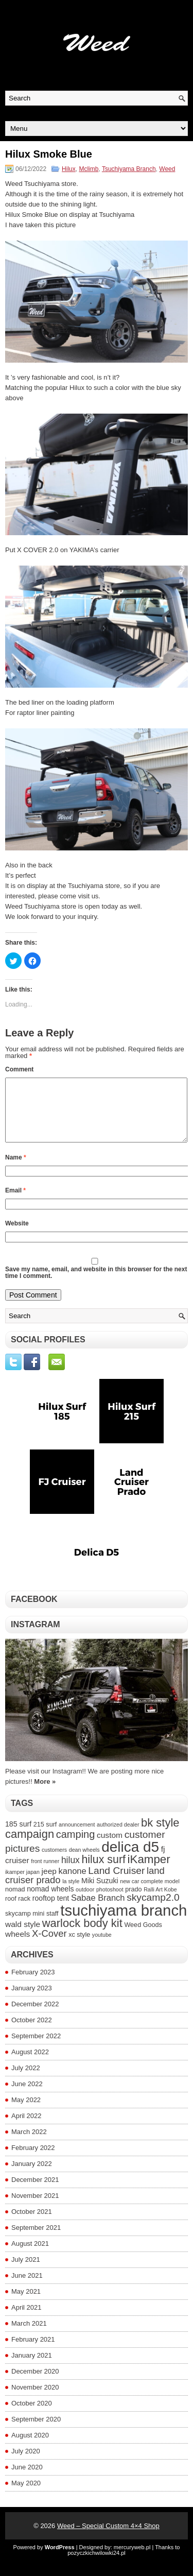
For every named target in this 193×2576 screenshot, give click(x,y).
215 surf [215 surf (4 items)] (45, 1836)
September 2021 (36, 2240)
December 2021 (35, 2192)
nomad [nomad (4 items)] (15, 1901)
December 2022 (35, 2016)
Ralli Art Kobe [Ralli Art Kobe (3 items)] (160, 1902)
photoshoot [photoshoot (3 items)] (110, 1902)
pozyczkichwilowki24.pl (96, 2565)
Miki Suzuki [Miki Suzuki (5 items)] (99, 1893)
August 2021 (30, 2256)
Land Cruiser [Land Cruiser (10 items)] (116, 1883)
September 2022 (36, 2048)
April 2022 (26, 2128)
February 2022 (33, 2160)
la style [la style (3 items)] (70, 1893)
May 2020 (26, 2495)
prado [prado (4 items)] (133, 1901)
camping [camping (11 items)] (75, 1846)
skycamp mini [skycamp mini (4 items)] (24, 1926)
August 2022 (30, 2064)
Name (15, 1169)
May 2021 (26, 2304)
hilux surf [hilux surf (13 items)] (103, 1872)
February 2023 (33, 1984)
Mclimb (88, 169)
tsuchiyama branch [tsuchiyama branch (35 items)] (123, 1922)
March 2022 (29, 2144)
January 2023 (31, 2000)
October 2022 (31, 2032)
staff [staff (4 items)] (52, 1926)
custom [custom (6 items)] (109, 1847)
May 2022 (26, 2112)
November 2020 (35, 2399)
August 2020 (30, 2447)
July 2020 (25, 2463)
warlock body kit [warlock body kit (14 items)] (82, 1935)
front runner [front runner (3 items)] (45, 1873)
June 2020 (27, 2479)
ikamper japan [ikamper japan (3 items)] (22, 1884)
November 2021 (35, 2208)
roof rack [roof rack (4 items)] (17, 1911)
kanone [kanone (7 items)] (72, 1883)
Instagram (35, 1636)
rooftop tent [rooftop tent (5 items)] (50, 1910)
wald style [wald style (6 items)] (22, 1936)
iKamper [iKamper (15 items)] (149, 1871)
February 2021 (33, 2352)
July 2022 (25, 2080)
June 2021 (27, 2288)
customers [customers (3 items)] (54, 1862)
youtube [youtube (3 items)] (102, 1947)
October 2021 (31, 2224)
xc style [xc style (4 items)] (79, 1947)
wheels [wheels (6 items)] (17, 1946)
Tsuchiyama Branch (129, 169)
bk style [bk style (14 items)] (160, 1835)
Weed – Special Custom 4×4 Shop (108, 2538)
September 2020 (36, 2431)
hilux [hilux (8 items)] (70, 1872)
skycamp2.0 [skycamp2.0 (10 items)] (153, 1909)
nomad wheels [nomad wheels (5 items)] (50, 1901)
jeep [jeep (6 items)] (49, 1883)
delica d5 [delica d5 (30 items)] (130, 1859)
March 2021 (29, 2336)
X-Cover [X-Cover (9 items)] (49, 1945)
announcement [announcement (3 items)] (77, 1837)
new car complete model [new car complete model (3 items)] (150, 1893)
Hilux (69, 169)
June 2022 (27, 2096)
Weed (167, 169)
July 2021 (25, 2272)
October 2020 (31, 2415)
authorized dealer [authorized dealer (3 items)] (118, 1837)
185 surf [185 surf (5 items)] (18, 1836)
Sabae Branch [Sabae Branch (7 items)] (98, 1910)
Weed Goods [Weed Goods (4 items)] (143, 1937)
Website (17, 1235)
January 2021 (31, 2368)
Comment (19, 1069)
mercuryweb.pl (132, 2559)
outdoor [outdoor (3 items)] (85, 1902)
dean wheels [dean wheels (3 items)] (84, 1862)
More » (45, 1794)
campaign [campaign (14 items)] (29, 1846)
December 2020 (35, 2383)
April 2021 (26, 2320)
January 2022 (31, 2176)
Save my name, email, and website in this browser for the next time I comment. (96, 1285)
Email (15, 1202)
